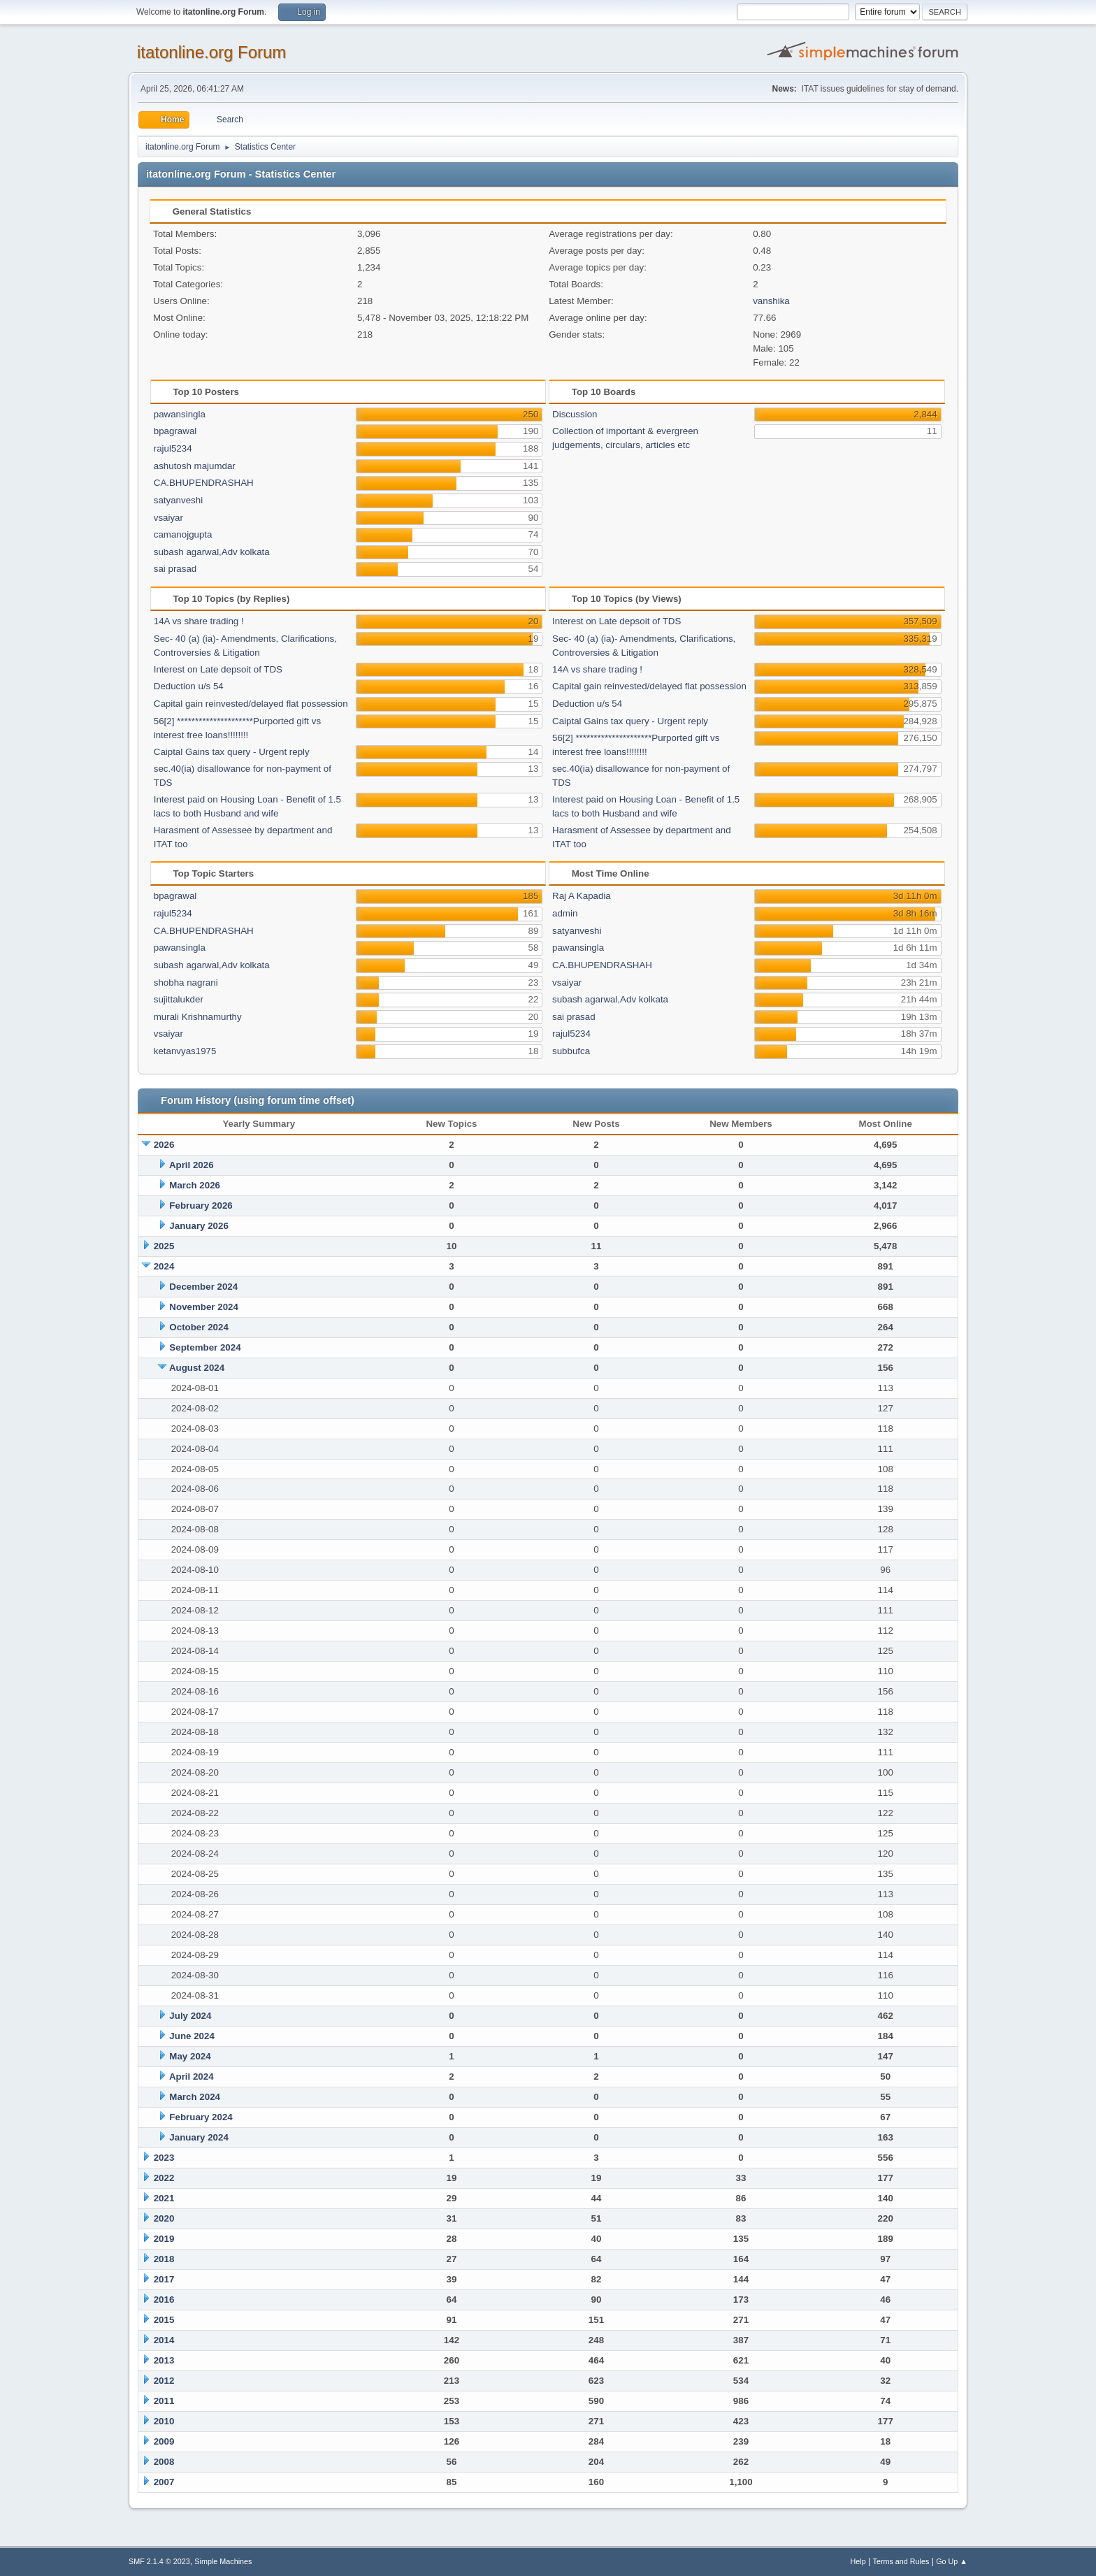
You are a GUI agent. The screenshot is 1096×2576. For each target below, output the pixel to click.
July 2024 (190, 2015)
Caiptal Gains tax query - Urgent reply (232, 752)
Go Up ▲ (951, 2561)
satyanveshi (178, 500)
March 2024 (194, 2097)
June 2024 (191, 2036)
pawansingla (180, 414)
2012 (164, 2380)
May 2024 (189, 2056)
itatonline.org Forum (211, 52)
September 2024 (204, 1347)
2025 (164, 1246)
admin (564, 913)
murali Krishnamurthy (198, 1017)
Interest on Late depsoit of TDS (218, 669)
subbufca (571, 1051)
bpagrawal (175, 431)
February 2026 (200, 1205)
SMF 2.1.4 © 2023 (159, 2561)
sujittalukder (178, 999)
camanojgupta (183, 534)
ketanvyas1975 (185, 1051)
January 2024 (198, 2137)
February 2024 (200, 2117)
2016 (164, 2299)
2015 (164, 2320)
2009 (164, 2441)
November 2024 (203, 1307)
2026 (164, 1144)
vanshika (771, 301)
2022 (164, 2178)
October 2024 (198, 1327)
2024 (164, 1266)
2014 (164, 2340)
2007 (164, 2482)
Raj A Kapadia (581, 896)
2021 (164, 2198)
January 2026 (198, 1226)
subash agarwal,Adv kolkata (212, 552)
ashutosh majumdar (195, 466)
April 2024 (191, 2076)
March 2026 (194, 1185)
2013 (164, 2360)
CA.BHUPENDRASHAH (204, 482)
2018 (164, 2259)
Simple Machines (223, 2561)
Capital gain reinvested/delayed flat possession (251, 703)
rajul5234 (173, 448)
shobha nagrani (186, 982)
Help (858, 2561)
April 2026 (191, 1165)
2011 (164, 2401)
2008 (164, 2461)
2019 (164, 2238)
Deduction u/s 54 (189, 686)
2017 (164, 2279)
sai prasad (175, 568)
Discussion (574, 414)
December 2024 (203, 1286)
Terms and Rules (901, 2561)
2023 (164, 2157)
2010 (164, 2421)
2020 (164, 2218)
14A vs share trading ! (199, 621)
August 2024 (196, 1367)
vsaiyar (168, 517)
